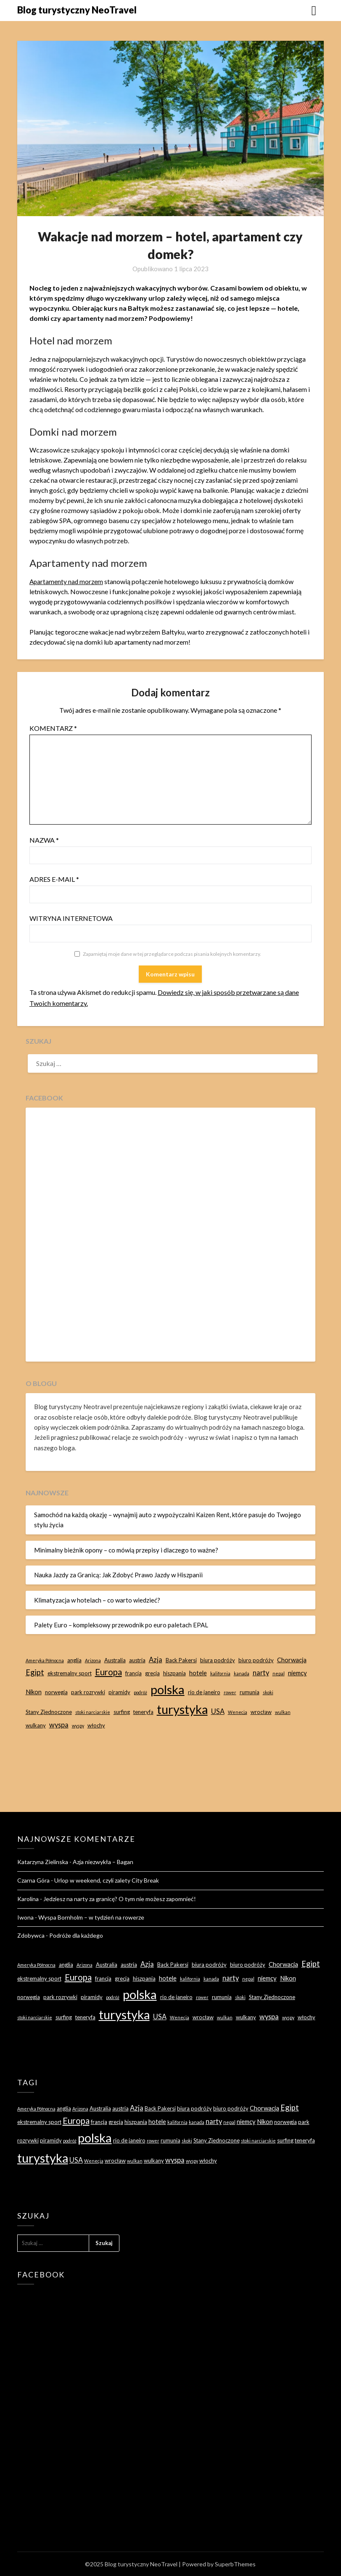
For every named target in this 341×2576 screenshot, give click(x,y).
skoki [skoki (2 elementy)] (268, 1692)
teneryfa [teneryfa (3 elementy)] (143, 1712)
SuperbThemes (235, 2564)
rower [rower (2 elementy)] (230, 1692)
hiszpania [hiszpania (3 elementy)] (174, 1673)
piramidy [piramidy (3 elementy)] (119, 1692)
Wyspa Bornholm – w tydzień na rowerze (91, 1917)
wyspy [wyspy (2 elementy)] (78, 1725)
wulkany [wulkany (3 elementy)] (36, 1725)
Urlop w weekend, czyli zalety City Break (106, 1880)
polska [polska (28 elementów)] (168, 1689)
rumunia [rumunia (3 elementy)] (249, 1692)
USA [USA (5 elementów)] (218, 1711)
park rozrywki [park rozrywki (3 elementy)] (88, 1692)
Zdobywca (31, 1935)
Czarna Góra (33, 1880)
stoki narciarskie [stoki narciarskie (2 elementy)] (92, 1712)
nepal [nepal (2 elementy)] (278, 1673)
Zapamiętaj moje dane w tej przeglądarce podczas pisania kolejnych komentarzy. (172, 954)
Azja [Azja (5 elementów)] (155, 1660)
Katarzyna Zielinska (42, 1861)
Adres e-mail (54, 879)
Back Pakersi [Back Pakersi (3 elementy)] (181, 1660)
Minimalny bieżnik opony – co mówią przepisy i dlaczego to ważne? (126, 1550)
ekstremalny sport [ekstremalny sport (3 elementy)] (70, 1673)
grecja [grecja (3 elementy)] (152, 1673)
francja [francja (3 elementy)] (133, 1673)
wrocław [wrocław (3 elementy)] (261, 1712)
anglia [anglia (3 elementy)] (74, 1660)
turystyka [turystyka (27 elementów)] (182, 1709)
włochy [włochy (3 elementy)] (96, 1725)
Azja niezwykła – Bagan (103, 1861)
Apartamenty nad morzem (67, 581)
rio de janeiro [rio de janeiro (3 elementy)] (204, 1692)
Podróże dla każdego (76, 1935)
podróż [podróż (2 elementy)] (140, 1692)
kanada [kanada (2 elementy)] (241, 1673)
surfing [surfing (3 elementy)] (122, 1712)
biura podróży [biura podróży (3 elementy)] (217, 1660)
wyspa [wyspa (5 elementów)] (59, 1725)
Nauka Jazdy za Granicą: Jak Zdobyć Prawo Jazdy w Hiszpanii (118, 1575)
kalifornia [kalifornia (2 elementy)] (220, 1673)
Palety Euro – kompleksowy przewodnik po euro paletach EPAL (121, 1625)
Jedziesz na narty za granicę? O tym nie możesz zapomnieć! (119, 1898)
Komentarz (53, 728)
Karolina (28, 1898)
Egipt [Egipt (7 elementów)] (35, 1672)
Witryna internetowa (71, 918)
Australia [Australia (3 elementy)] (115, 1660)
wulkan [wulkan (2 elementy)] (283, 1712)
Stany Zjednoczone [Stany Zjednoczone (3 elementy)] (49, 1712)
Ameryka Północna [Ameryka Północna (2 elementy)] (45, 1660)
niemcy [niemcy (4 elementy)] (297, 1673)
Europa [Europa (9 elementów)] (108, 1672)
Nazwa (44, 840)
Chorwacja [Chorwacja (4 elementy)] (292, 1660)
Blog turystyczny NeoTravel (77, 10)
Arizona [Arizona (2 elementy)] (93, 1660)
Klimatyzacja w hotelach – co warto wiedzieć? (97, 1600)
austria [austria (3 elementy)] (137, 1660)
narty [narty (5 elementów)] (261, 1673)
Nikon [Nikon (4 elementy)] (34, 1691)
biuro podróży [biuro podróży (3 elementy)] (256, 1660)
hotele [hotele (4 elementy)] (198, 1673)
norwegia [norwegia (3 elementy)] (56, 1692)
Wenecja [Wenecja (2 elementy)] (237, 1712)
